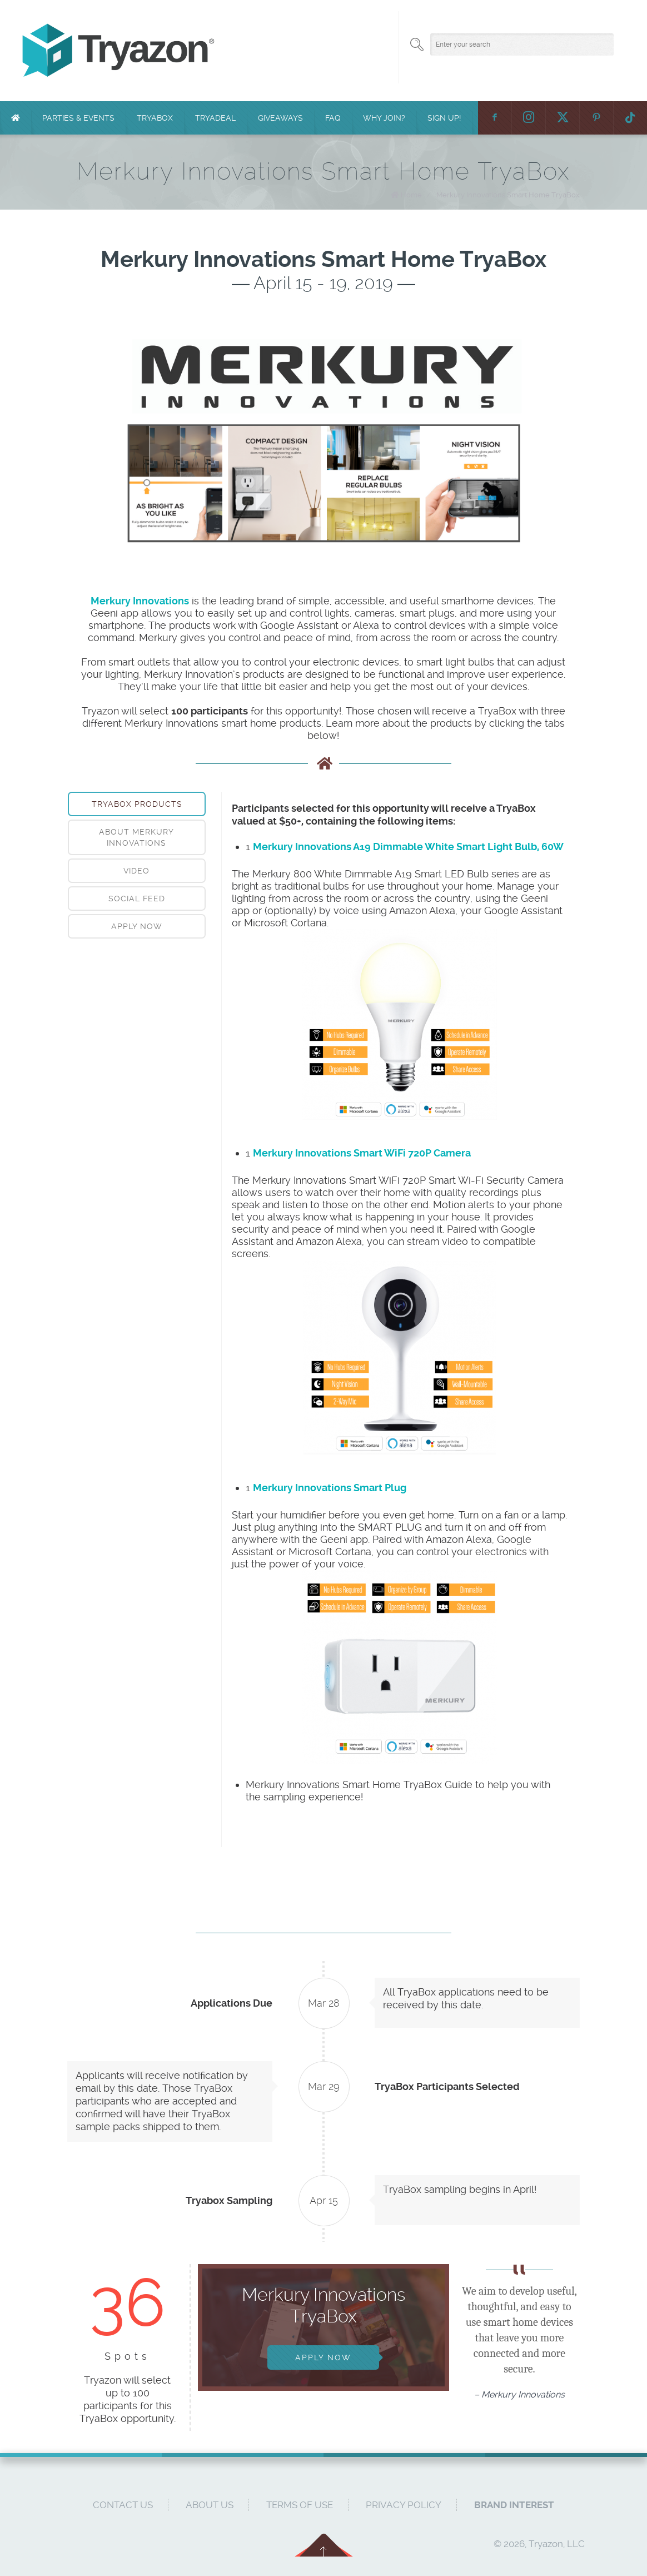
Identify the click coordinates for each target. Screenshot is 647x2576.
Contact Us (123, 2504)
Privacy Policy (403, 2504)
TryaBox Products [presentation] (137, 804)
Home (411, 195)
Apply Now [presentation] (136, 926)
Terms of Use (299, 2504)
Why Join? (384, 117)
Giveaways (280, 117)
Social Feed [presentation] (136, 898)
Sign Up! (444, 117)
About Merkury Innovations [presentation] (136, 837)
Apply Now (323, 2357)
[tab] (137, 804)
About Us (209, 2504)
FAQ (333, 117)
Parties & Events (78, 117)
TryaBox (155, 117)
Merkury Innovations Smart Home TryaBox (508, 195)
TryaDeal (215, 117)
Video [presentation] (136, 870)
